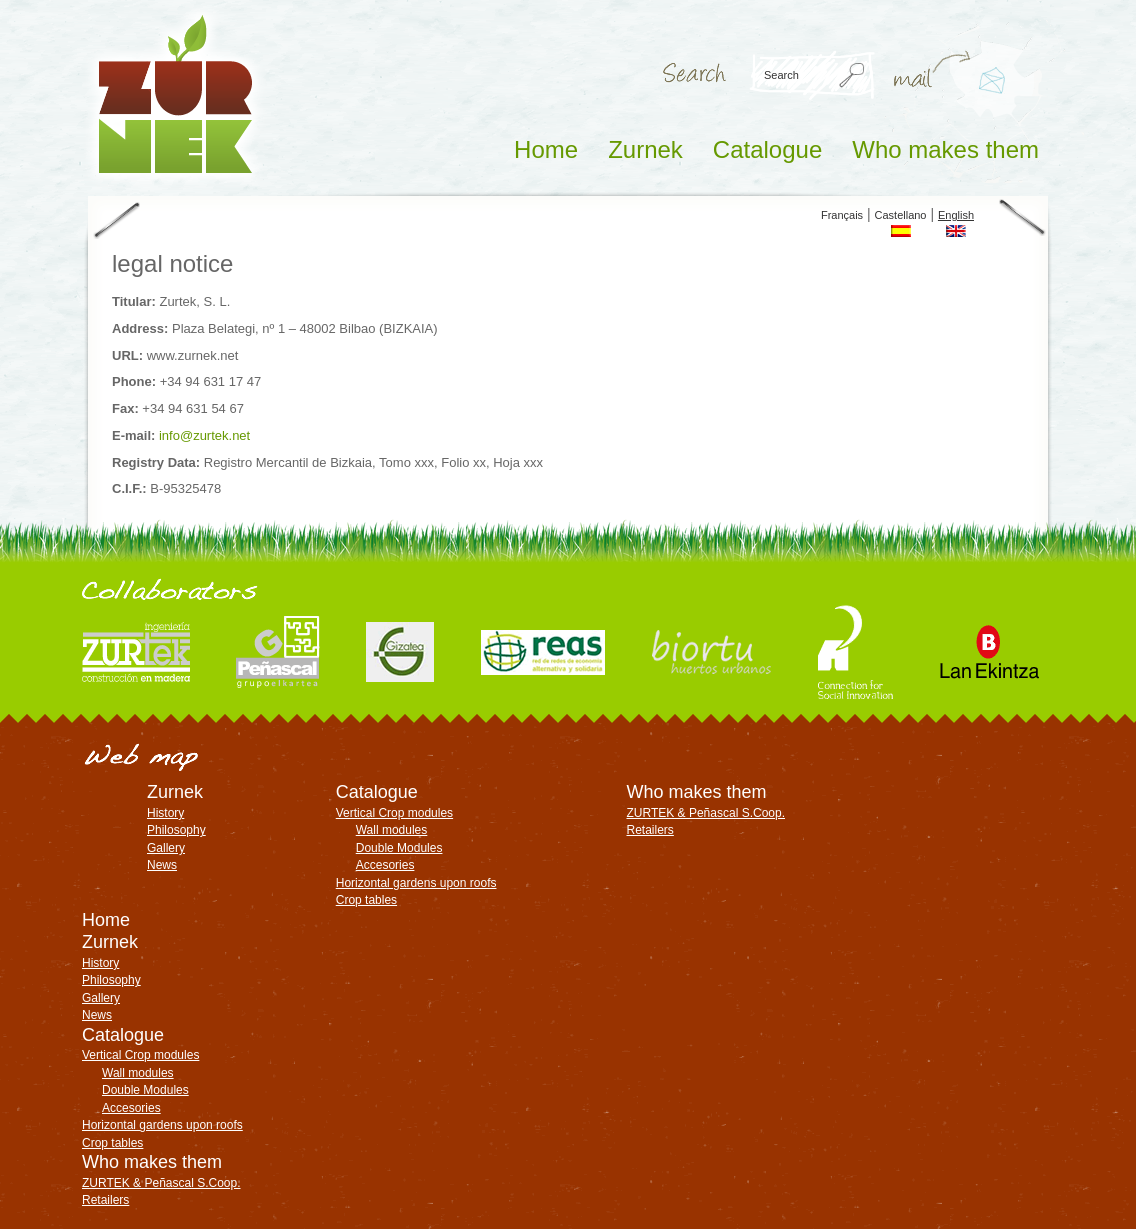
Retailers (649, 830)
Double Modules (399, 848)
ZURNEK (175, 94)
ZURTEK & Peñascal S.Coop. (705, 813)
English (956, 215)
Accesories (385, 865)
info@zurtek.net (983, 102)
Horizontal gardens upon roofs (416, 883)
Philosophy (176, 830)
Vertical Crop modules (394, 813)
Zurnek (645, 149)
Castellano (901, 215)
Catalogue (767, 149)
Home (546, 149)
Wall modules (392, 830)
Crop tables (366, 900)
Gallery (166, 848)
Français (842, 215)
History (165, 813)
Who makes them (945, 149)
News (162, 865)
